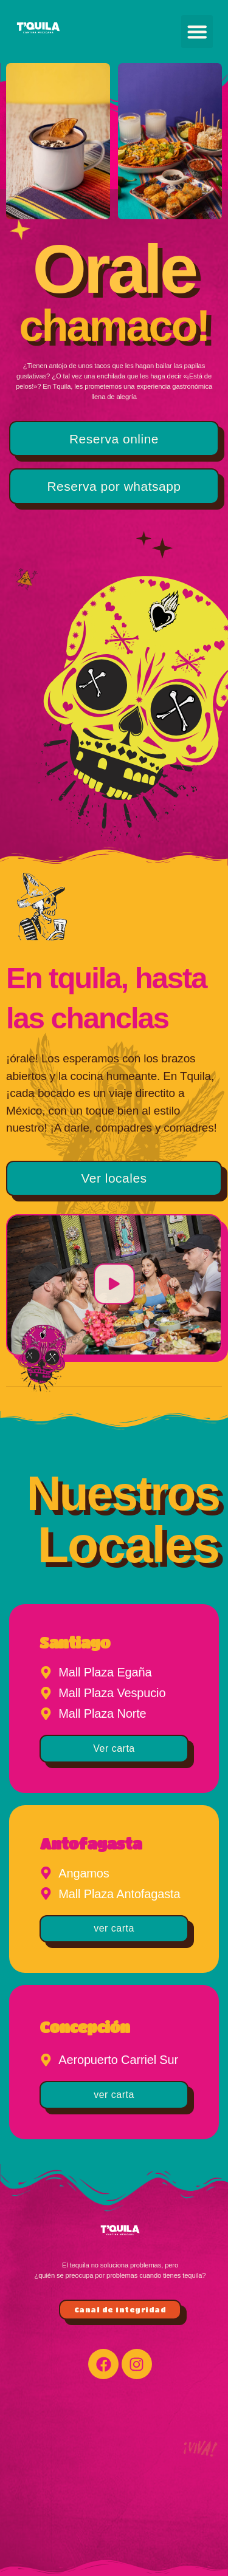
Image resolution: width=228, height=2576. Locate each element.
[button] (197, 31)
